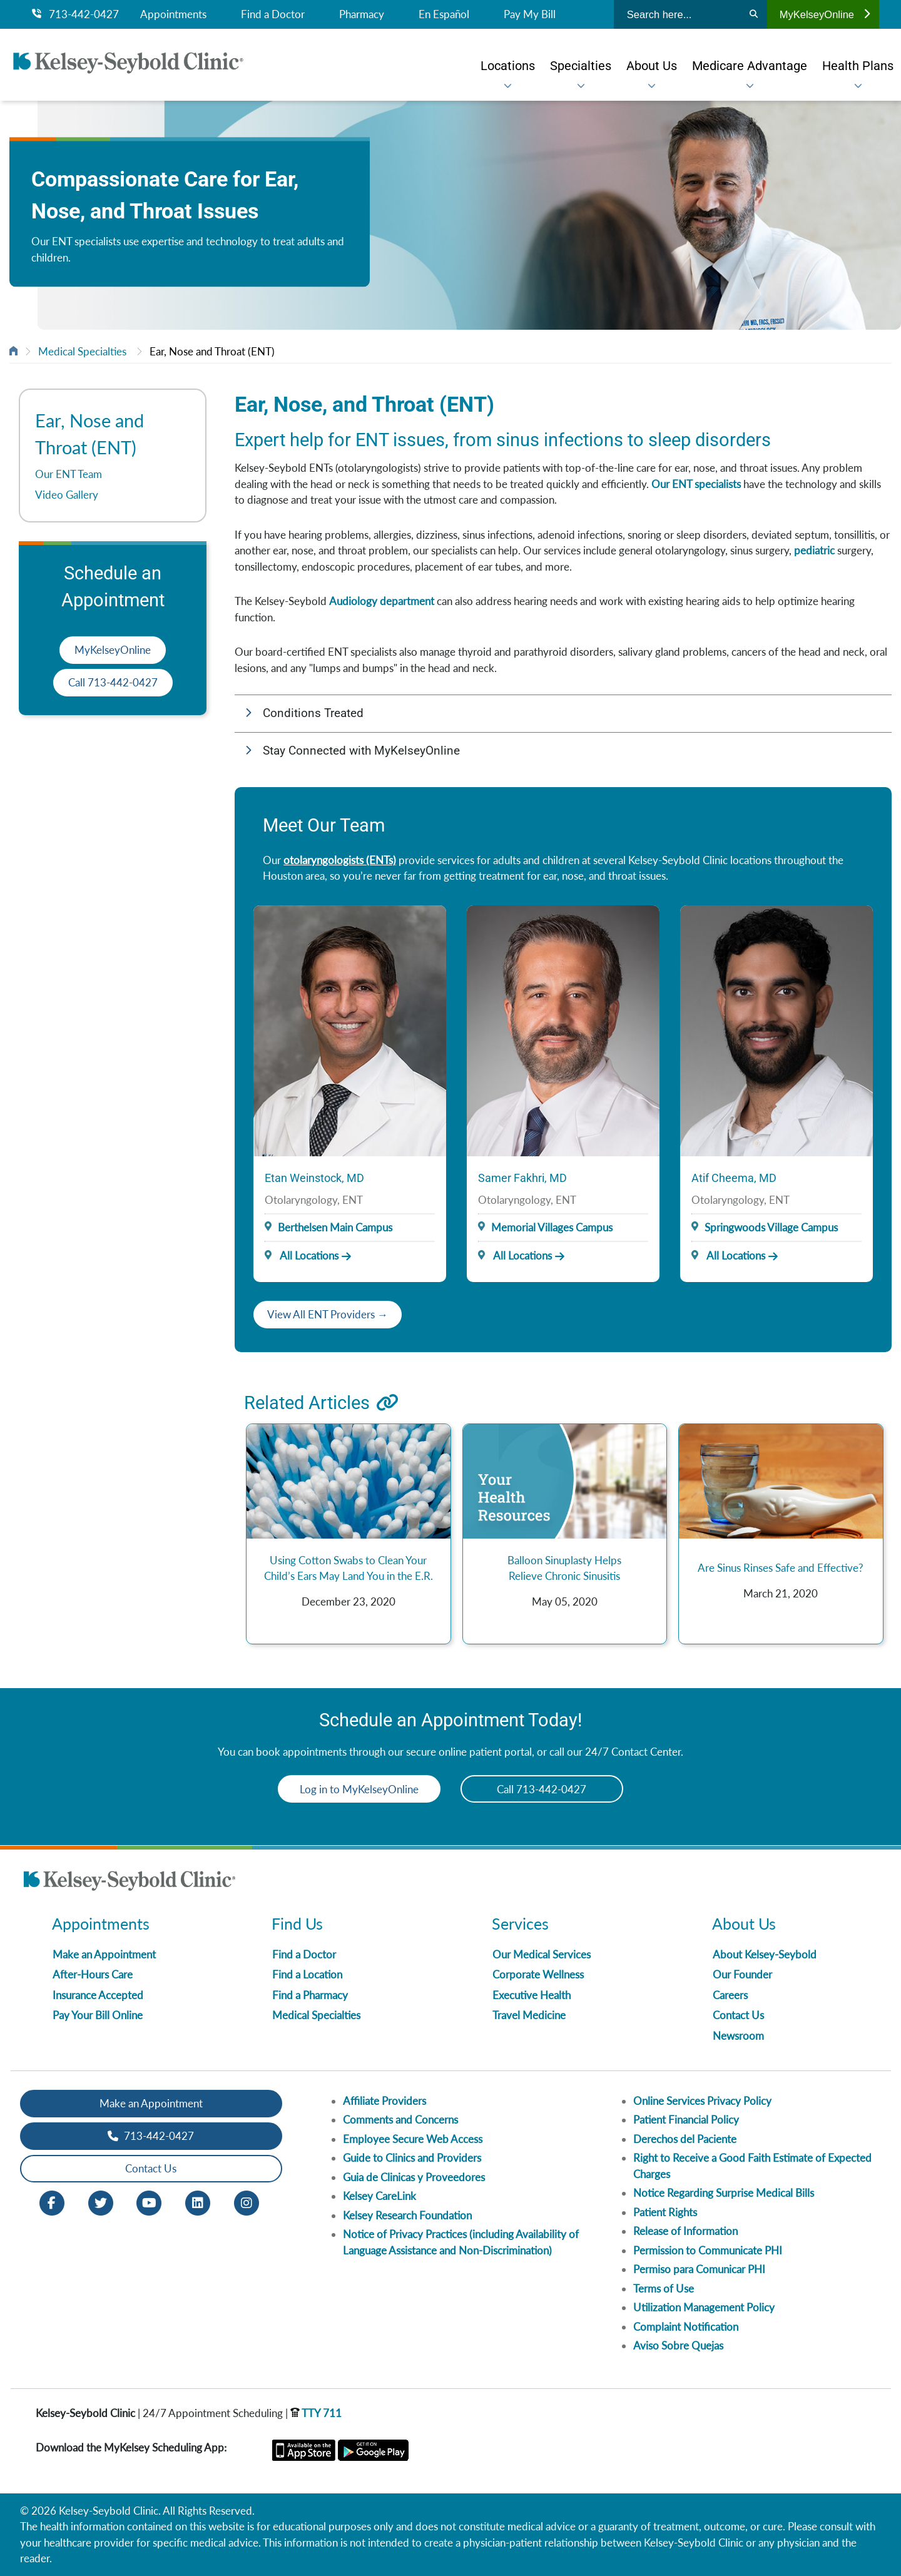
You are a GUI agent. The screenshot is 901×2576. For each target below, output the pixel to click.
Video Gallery (66, 494)
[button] (563, 714)
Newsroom (738, 2035)
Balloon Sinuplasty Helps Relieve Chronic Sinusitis (564, 1568)
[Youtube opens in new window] (149, 2201)
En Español (444, 14)
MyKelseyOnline (825, 14)
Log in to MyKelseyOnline (359, 1789)
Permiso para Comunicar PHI (699, 2269)
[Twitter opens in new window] (100, 2201)
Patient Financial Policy (686, 2119)
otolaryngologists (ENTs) (339, 860)
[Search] (753, 14)
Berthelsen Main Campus (335, 1227)
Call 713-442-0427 (113, 682)
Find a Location (307, 1974)
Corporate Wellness (538, 1974)
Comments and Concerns (400, 2119)
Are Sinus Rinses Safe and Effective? (780, 1567)
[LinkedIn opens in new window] (197, 2201)
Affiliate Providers (384, 2100)
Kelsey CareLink (379, 2195)
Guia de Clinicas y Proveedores (414, 2177)
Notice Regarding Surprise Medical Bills (723, 2192)
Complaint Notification (685, 2326)
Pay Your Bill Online (98, 2015)
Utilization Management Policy (704, 2307)
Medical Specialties (82, 351)
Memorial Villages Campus (552, 1227)
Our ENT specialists (696, 484)
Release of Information (685, 2230)
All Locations (302, 1255)
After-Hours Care (93, 1974)
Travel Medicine (529, 2015)
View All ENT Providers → (327, 1314)
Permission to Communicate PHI (707, 2250)
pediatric (814, 550)
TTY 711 (316, 2413)
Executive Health (531, 1995)
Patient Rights (665, 2212)
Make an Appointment (104, 1954)
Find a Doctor (273, 14)
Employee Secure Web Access (412, 2139)
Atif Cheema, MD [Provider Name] (733, 1177)
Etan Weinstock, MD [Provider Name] (314, 1177)
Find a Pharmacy (310, 1995)
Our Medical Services (541, 1954)
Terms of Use (663, 2288)
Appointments (173, 14)
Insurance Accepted (98, 1995)
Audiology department (381, 601)
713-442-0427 (75, 14)
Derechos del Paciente (684, 2139)
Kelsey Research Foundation (407, 2215)
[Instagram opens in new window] (246, 2201)
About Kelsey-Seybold (765, 1954)
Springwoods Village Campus (771, 1227)
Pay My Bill (530, 14)
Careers (730, 1995)
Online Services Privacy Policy (702, 2100)
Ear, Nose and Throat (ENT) (212, 351)
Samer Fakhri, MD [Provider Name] (522, 1177)
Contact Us (738, 2015)
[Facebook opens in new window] (52, 2201)
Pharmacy (361, 14)
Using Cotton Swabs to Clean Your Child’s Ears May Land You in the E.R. (348, 1568)
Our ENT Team (68, 474)
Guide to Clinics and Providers (412, 2157)
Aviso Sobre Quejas (678, 2345)
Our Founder (742, 1974)
